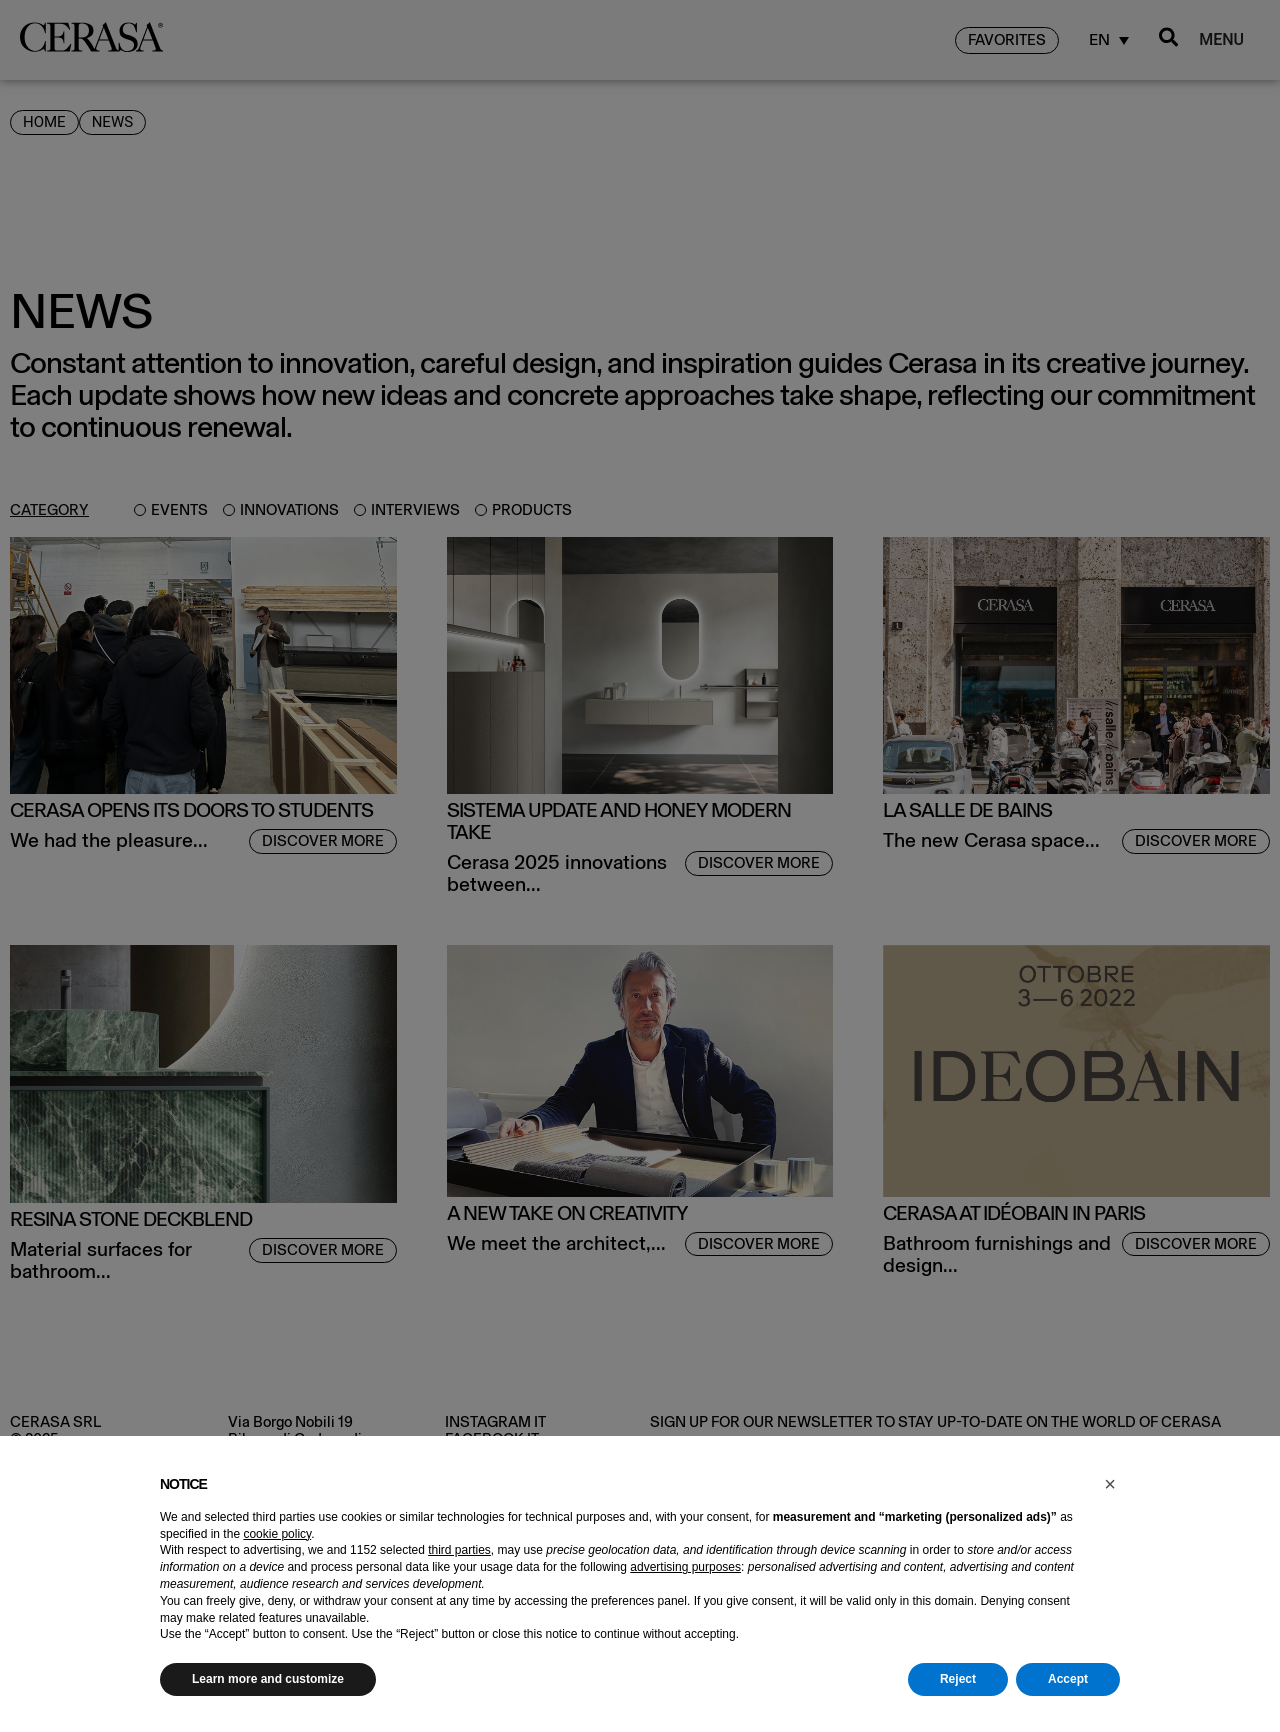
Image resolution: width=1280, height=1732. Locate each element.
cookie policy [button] (277, 1534)
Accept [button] (1068, 1679)
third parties (459, 1550)
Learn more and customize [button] (268, 1679)
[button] (1110, 1484)
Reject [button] (958, 1679)
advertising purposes (685, 1567)
